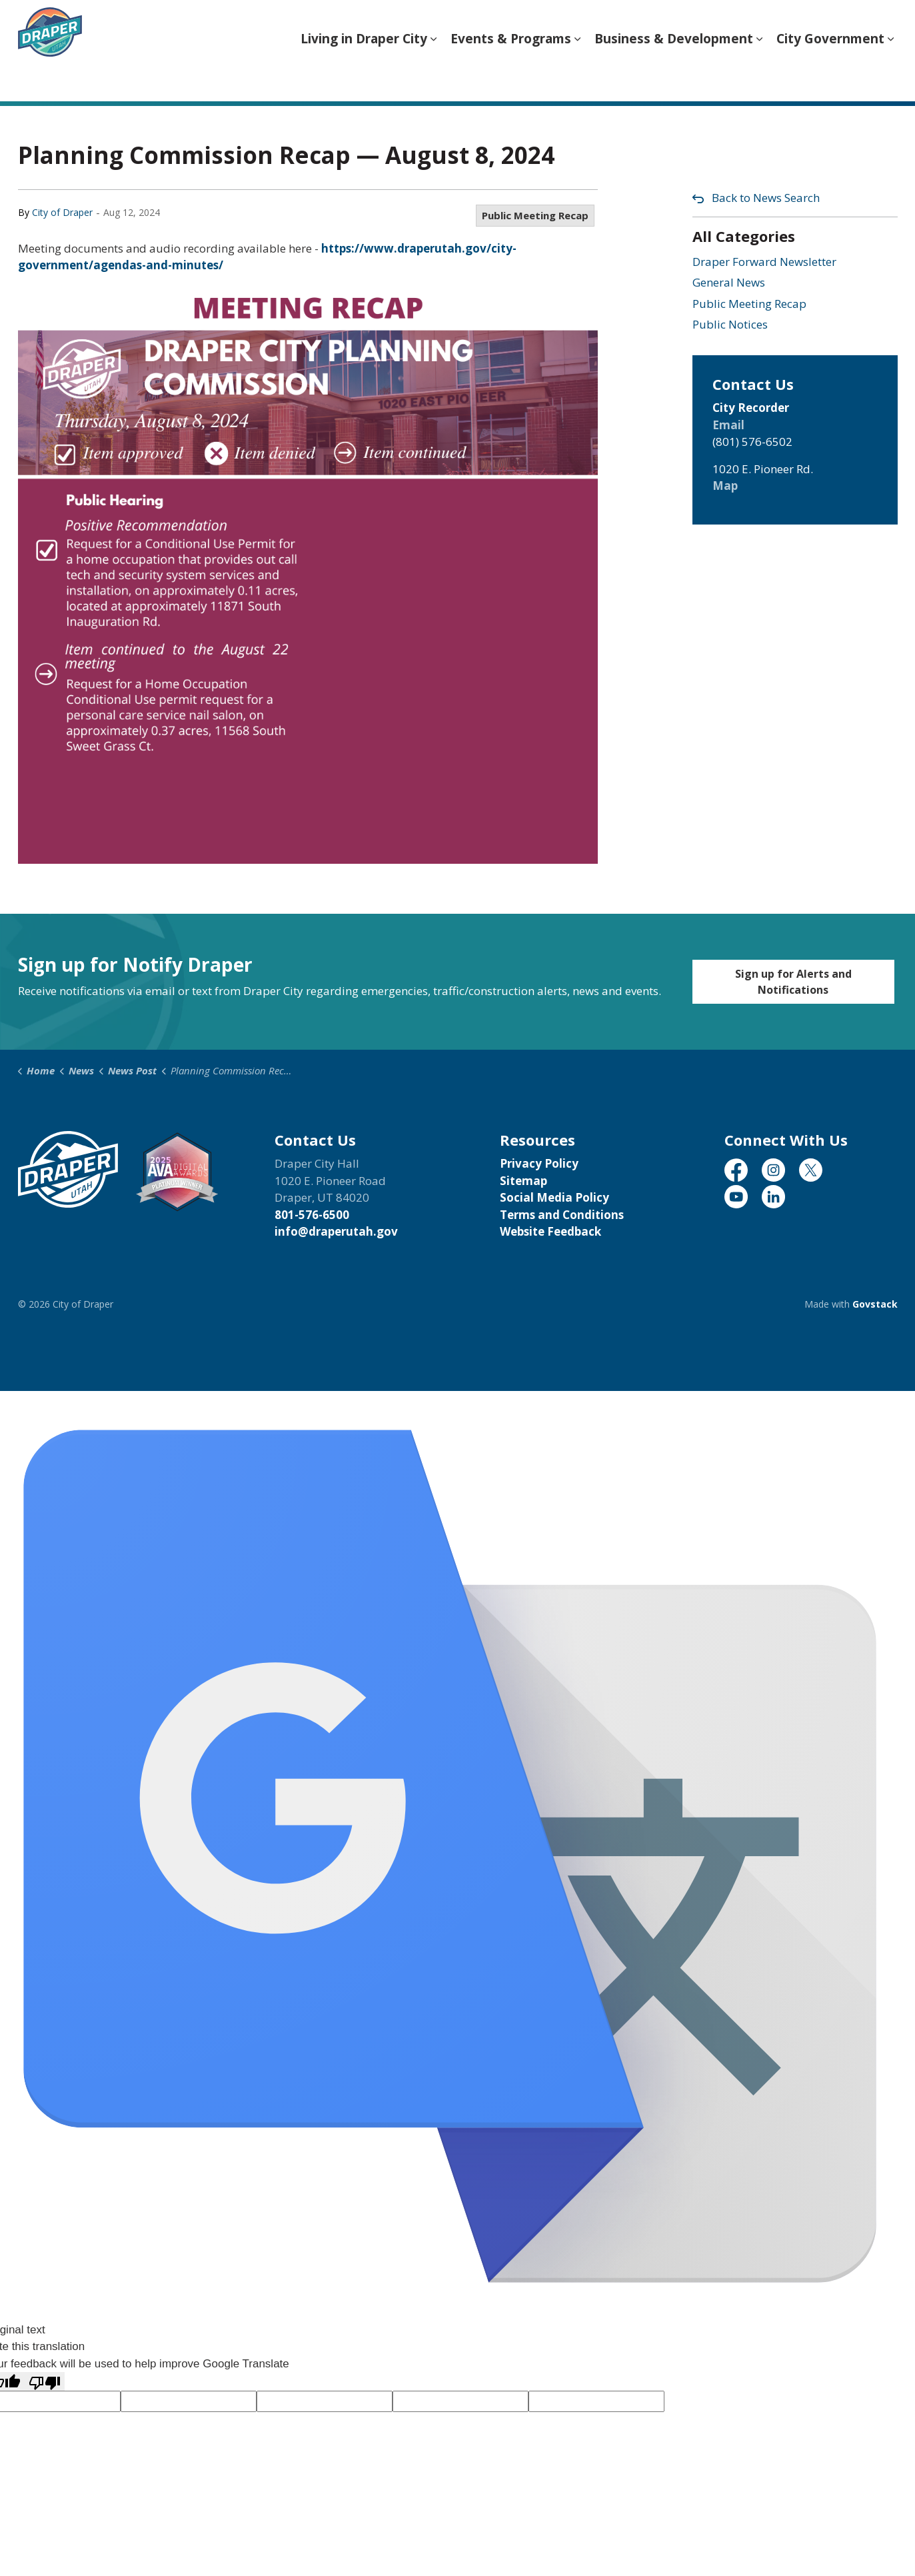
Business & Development (673, 76)
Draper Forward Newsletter (764, 261)
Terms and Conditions (562, 1214)
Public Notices (730, 324)
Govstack (875, 1304)
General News (728, 282)
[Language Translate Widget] (649, 26)
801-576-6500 (312, 1214)
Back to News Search (766, 197)
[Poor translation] (45, 2381)
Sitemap (523, 1180)
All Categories (743, 236)
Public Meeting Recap (535, 215)
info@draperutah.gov (336, 1231)
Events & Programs (511, 76)
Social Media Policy (554, 1197)
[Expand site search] (884, 25)
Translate (822, 27)
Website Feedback (550, 1231)
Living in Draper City (364, 76)
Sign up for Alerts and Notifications (793, 981)
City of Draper (62, 212)
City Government (830, 76)
